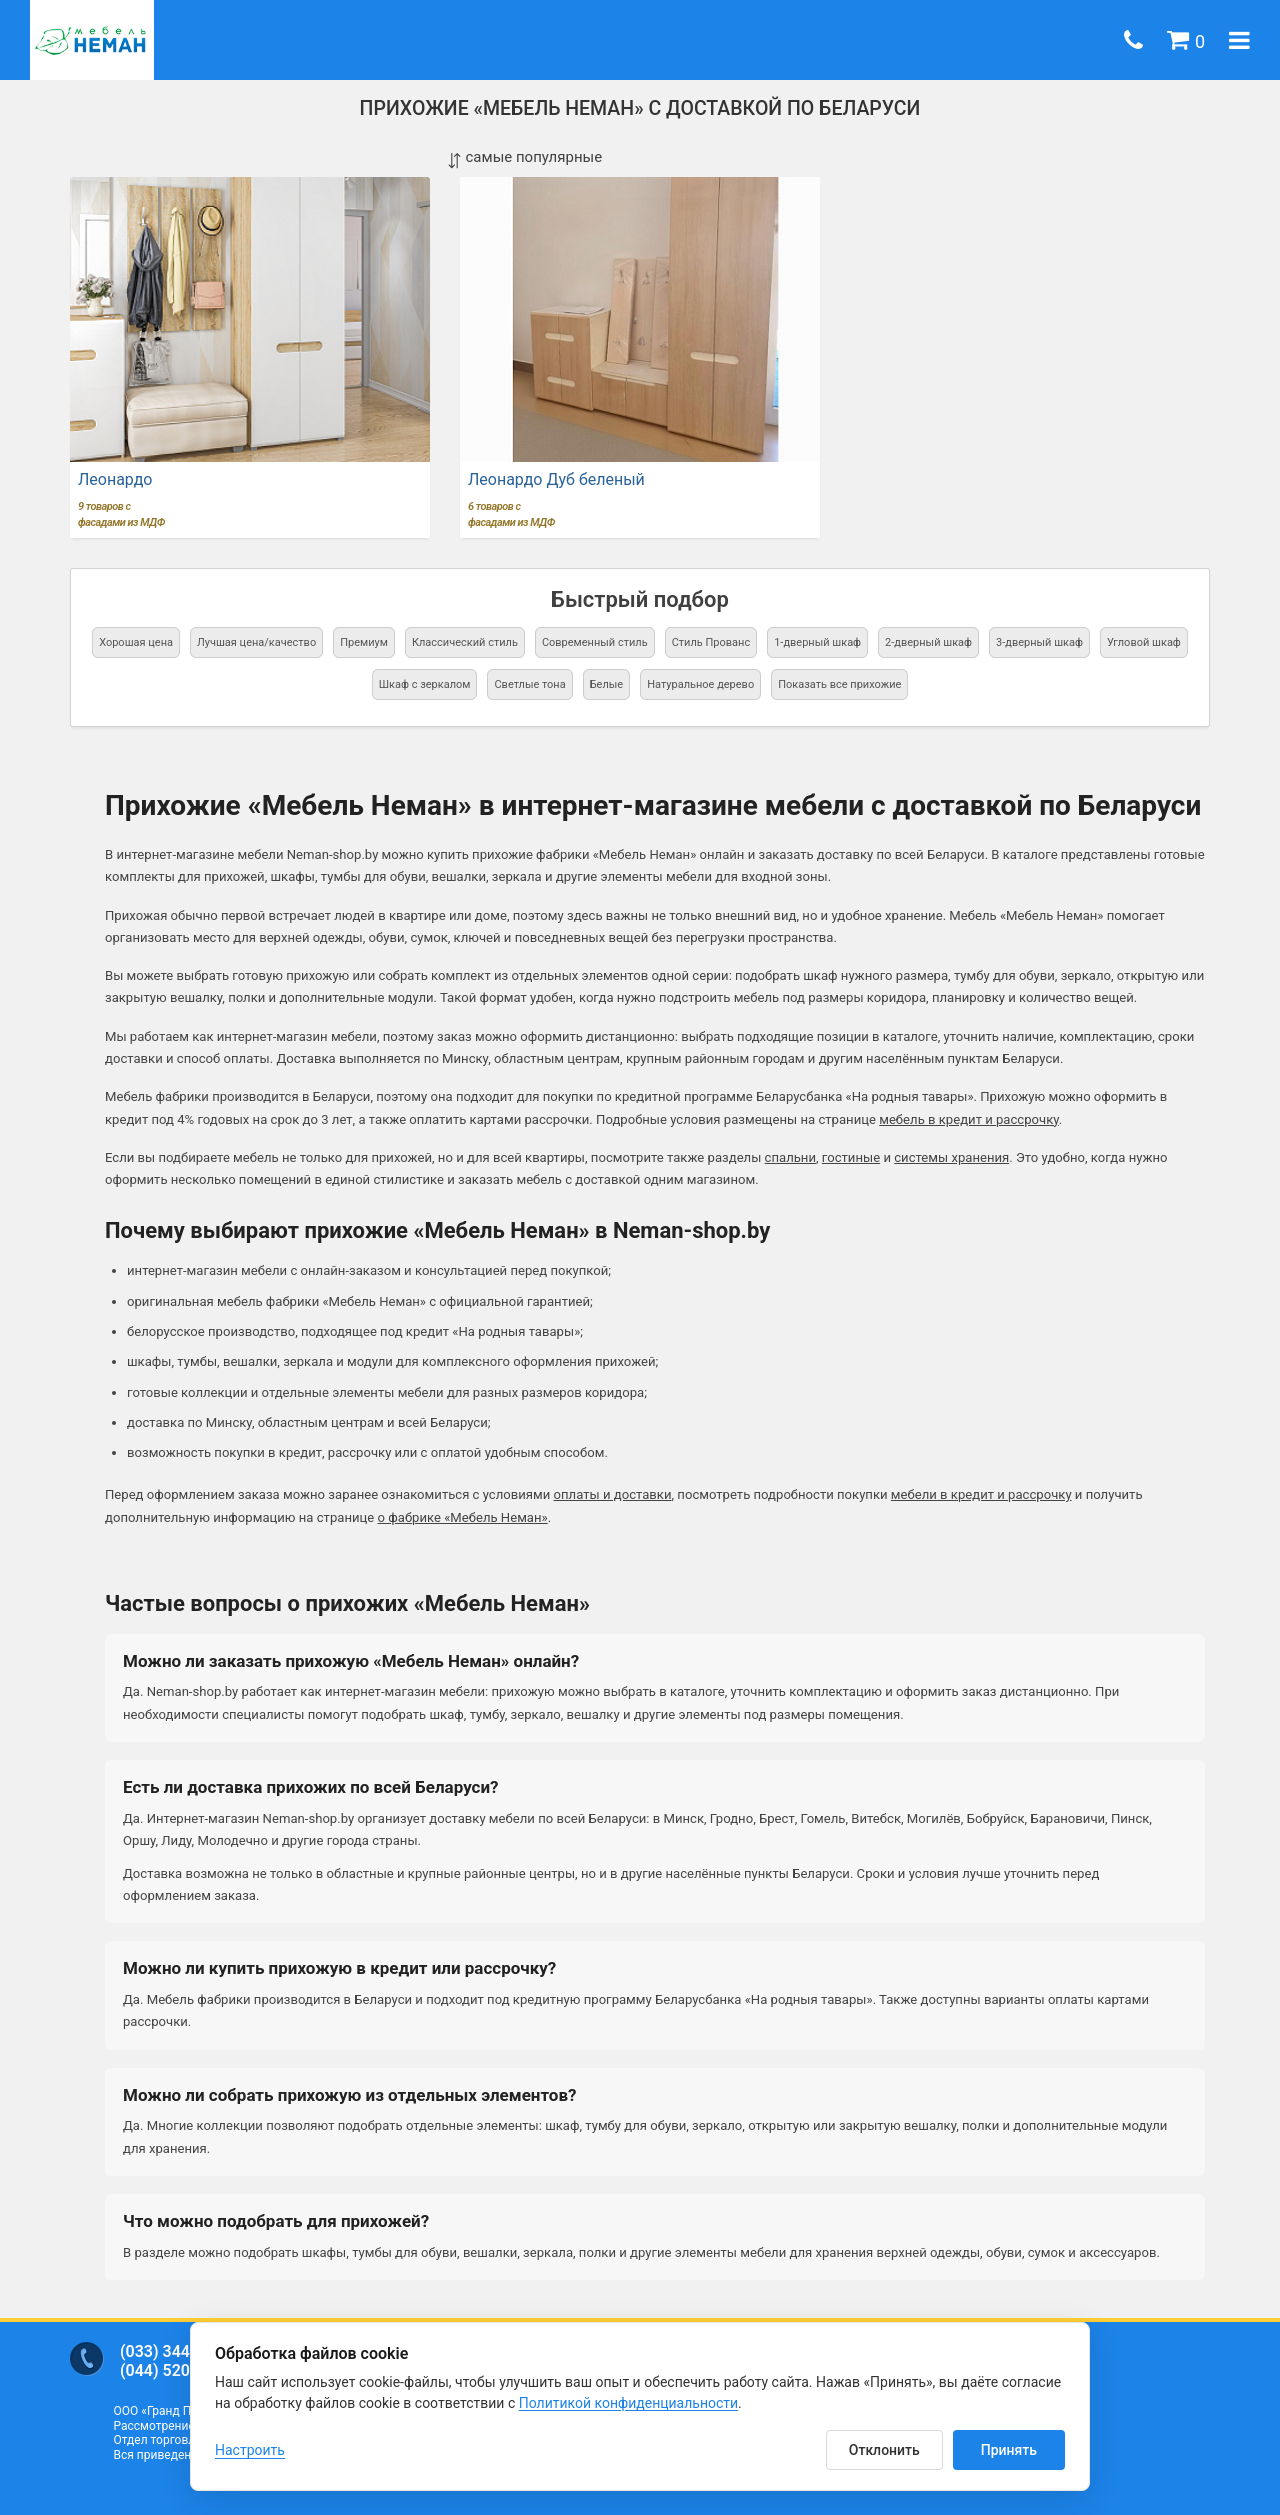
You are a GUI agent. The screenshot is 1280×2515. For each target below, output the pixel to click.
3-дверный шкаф (1039, 642)
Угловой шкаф (1144, 642)
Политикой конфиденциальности (628, 2403)
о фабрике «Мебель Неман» (463, 1517)
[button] (1186, 40)
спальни (790, 1157)
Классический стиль (465, 642)
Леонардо (115, 479)
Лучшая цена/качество (256, 642)
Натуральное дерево (700, 684)
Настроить (250, 2450)
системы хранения (951, 1157)
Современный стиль (595, 642)
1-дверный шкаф (817, 642)
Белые (607, 684)
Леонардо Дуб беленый (556, 479)
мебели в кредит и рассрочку (981, 1494)
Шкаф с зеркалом (425, 684)
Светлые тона (529, 684)
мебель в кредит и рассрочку (969, 1119)
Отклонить (884, 2450)
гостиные (851, 1157)
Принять (1009, 2450)
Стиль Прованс (711, 642)
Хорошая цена (136, 642)
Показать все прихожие (839, 684)
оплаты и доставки (613, 1494)
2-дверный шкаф (928, 642)
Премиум (364, 642)
